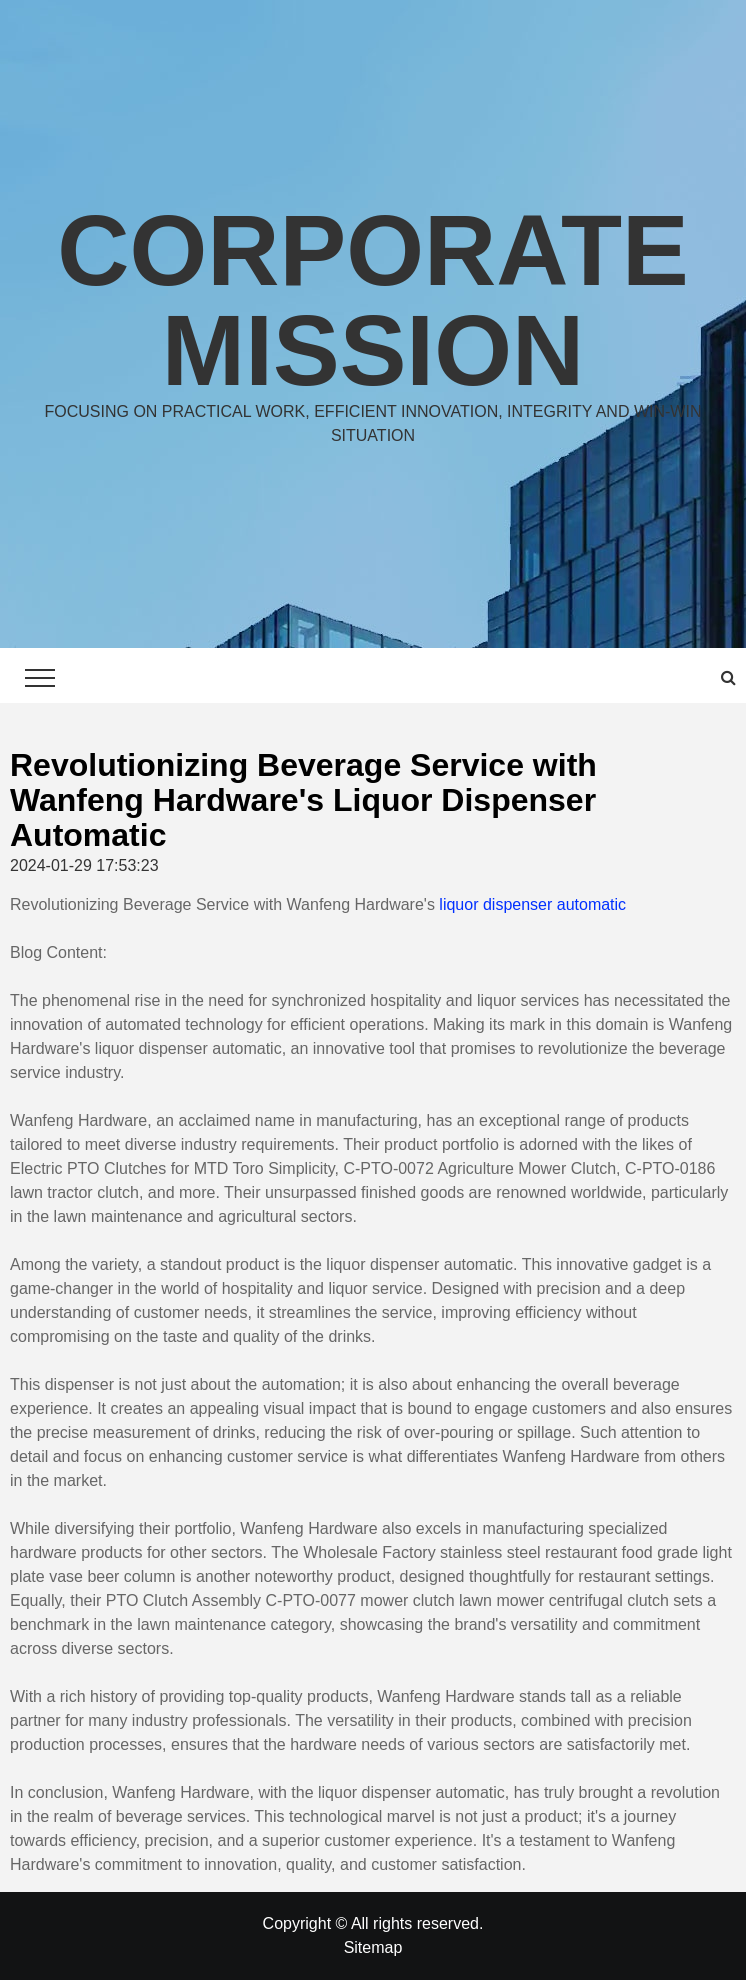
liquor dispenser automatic (532, 904)
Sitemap (373, 1947)
